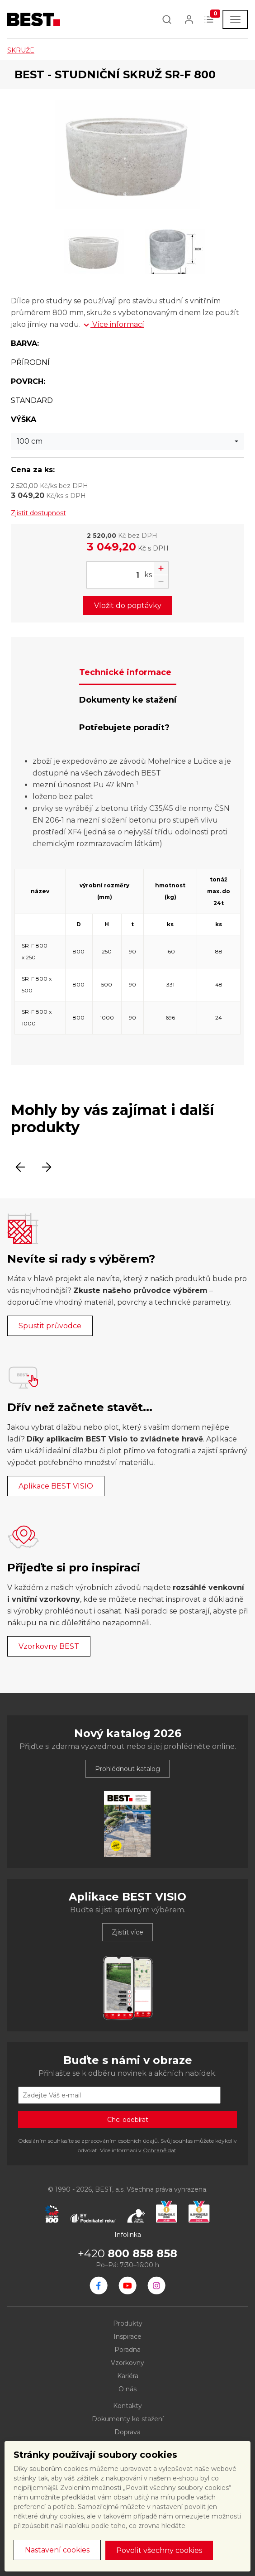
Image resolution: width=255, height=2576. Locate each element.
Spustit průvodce (50, 1326)
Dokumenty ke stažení (128, 2419)
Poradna (127, 2350)
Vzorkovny (127, 2363)
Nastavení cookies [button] (57, 2550)
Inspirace (127, 2336)
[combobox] (127, 441)
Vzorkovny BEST (49, 1646)
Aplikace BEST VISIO (56, 1486)
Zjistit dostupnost (38, 513)
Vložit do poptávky (127, 605)
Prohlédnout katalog (127, 1769)
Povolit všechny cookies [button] (159, 2550)
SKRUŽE (20, 50)
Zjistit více (127, 1932)
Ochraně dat (159, 2150)
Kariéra (127, 2376)
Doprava (127, 2432)
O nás (127, 2389)
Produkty (127, 2323)
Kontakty (127, 2406)
